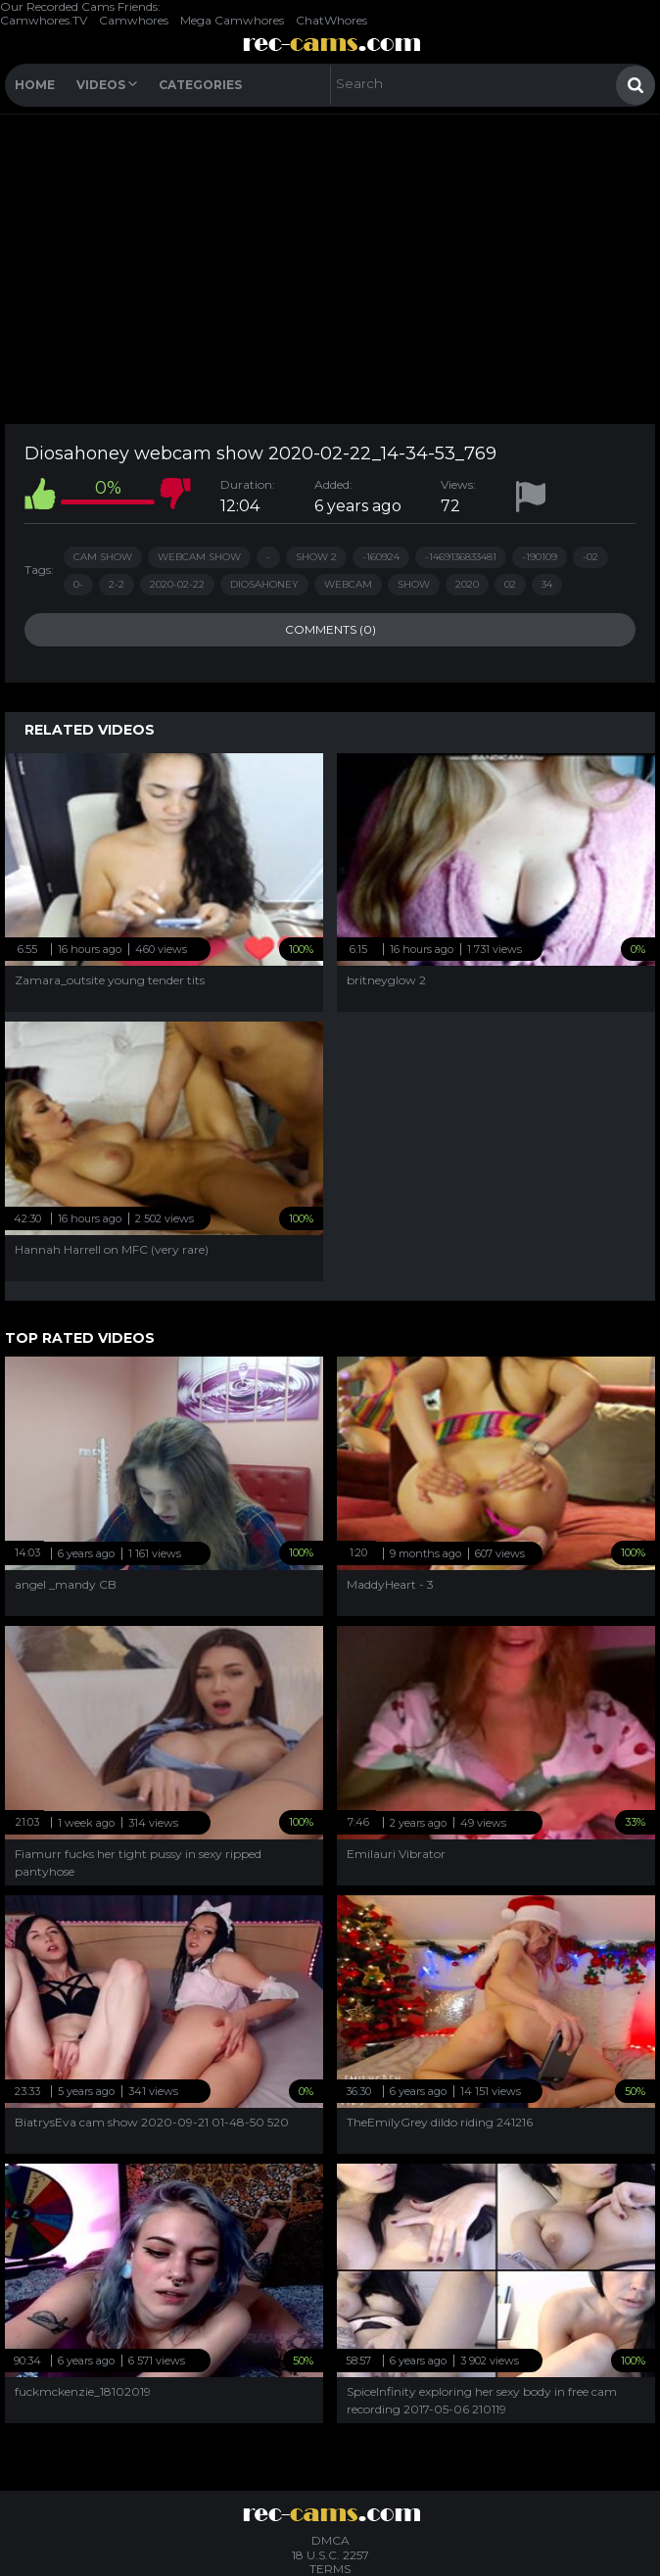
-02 (590, 556)
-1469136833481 (460, 556)
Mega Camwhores (232, 20)
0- (78, 584)
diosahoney (264, 584)
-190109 (539, 556)
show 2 (316, 556)
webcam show (199, 556)
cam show (102, 556)
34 (547, 584)
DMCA (330, 2540)
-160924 (381, 556)
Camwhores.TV (43, 20)
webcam (348, 584)
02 (510, 584)
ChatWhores (331, 20)
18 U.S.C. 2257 (330, 2555)
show (414, 584)
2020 (467, 584)
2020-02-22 (177, 584)
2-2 (116, 584)
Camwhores (133, 20)
